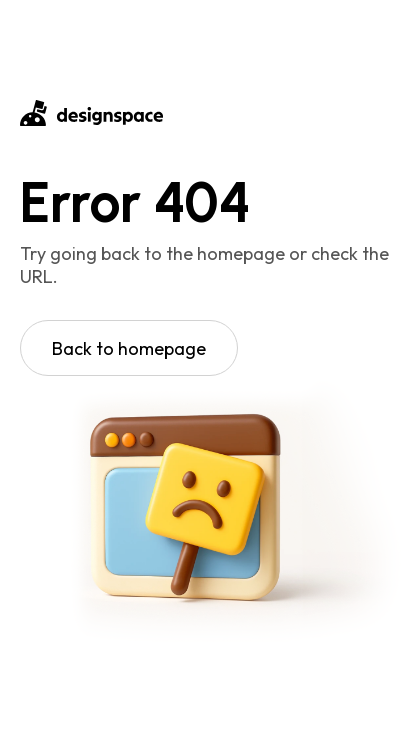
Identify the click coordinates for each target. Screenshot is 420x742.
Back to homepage (129, 348)
